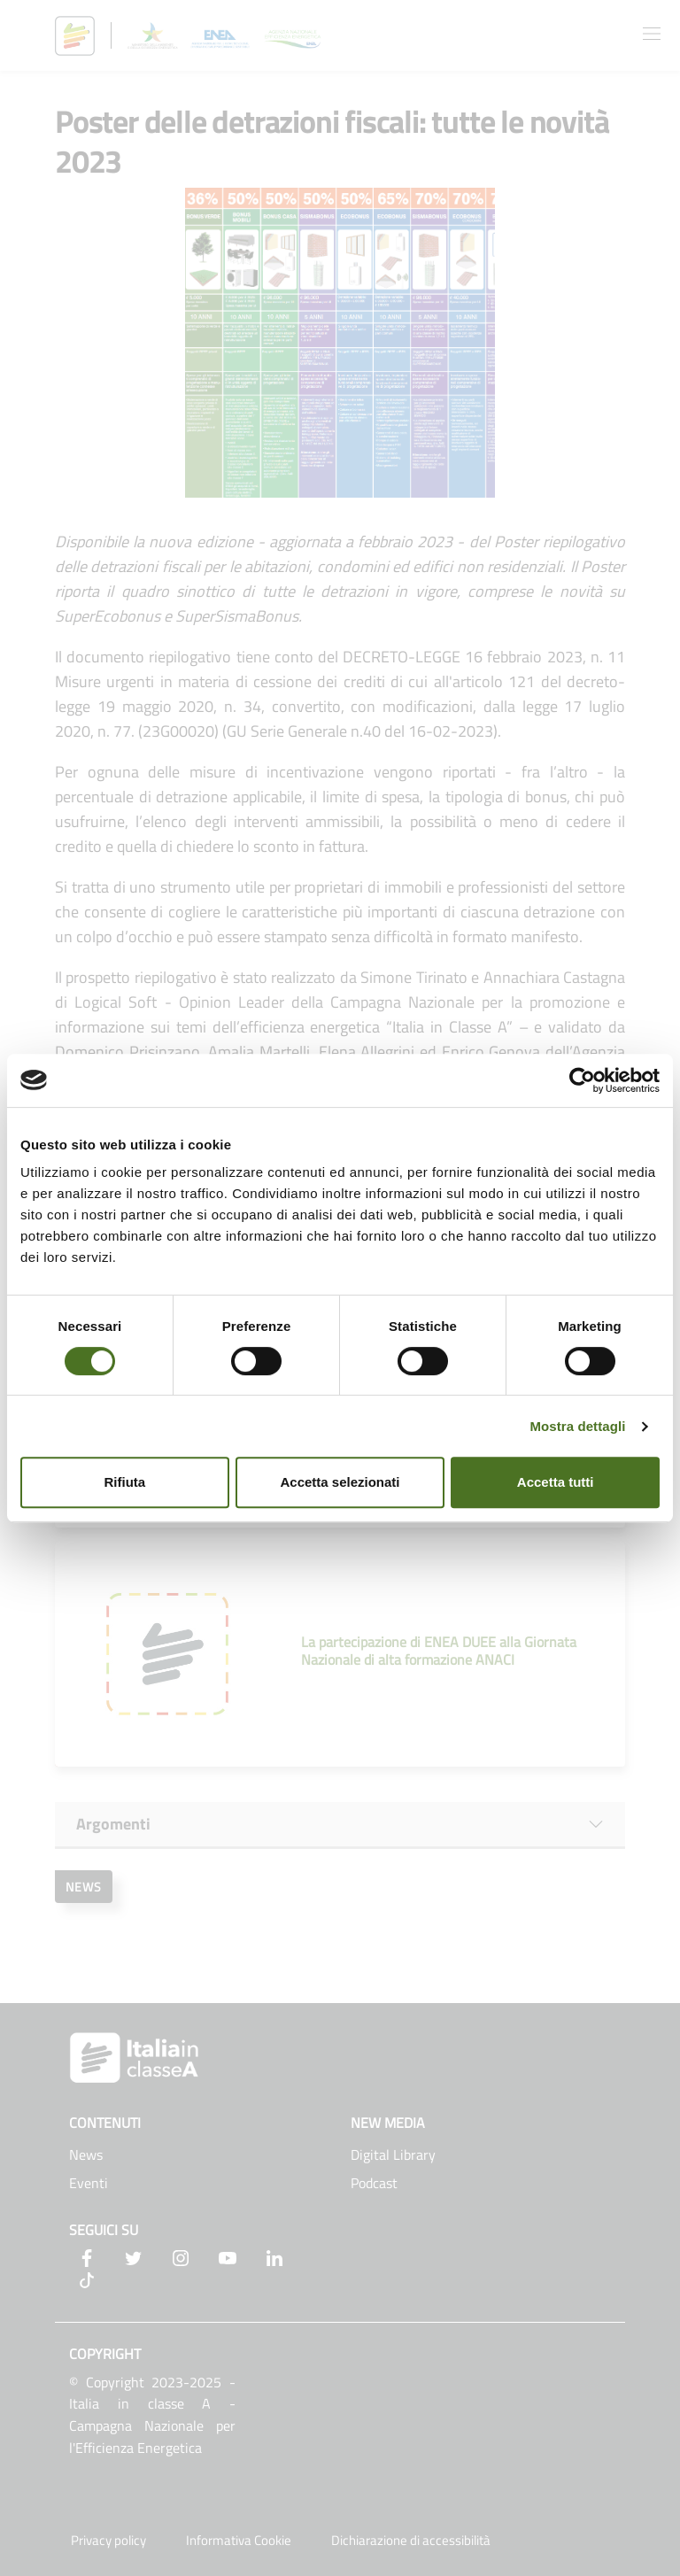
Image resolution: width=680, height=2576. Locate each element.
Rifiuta (124, 1481)
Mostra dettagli (577, 1426)
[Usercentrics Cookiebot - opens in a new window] (582, 1080)
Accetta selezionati (339, 1481)
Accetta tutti (555, 1481)
